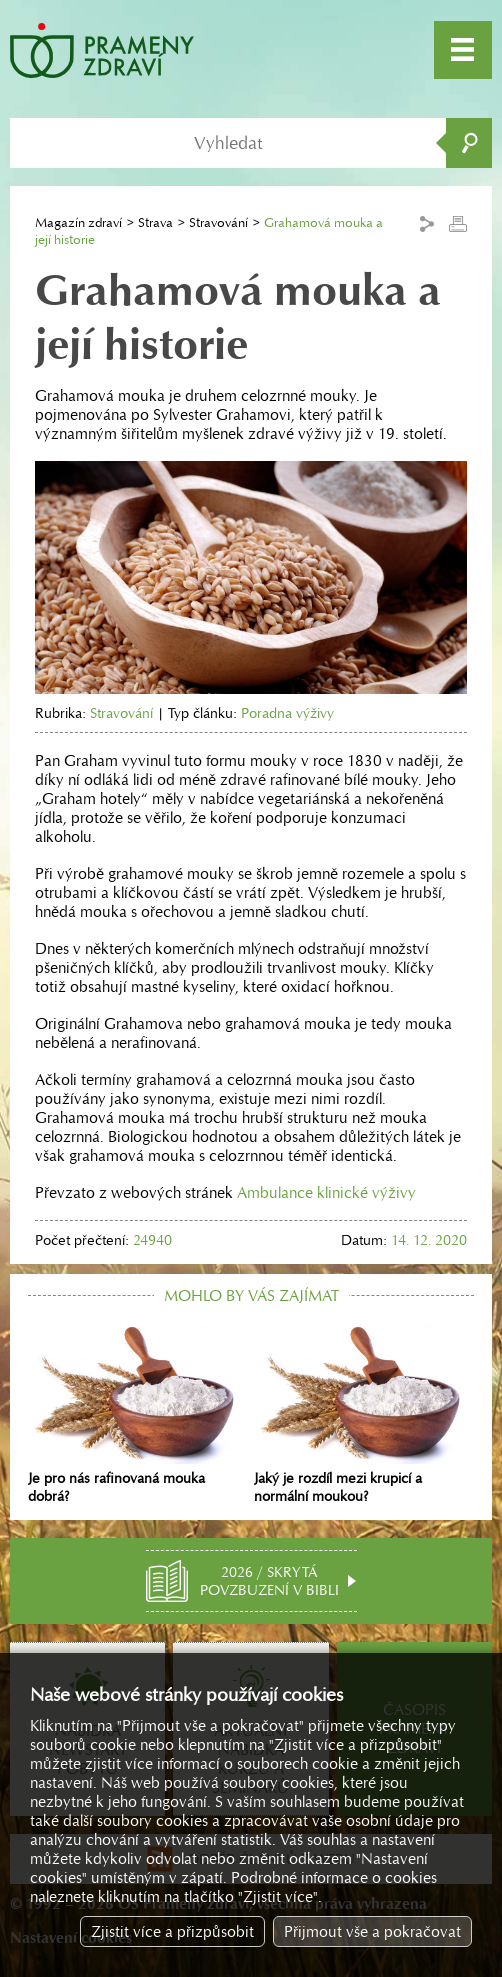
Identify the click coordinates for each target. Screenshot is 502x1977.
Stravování (218, 222)
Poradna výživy (287, 713)
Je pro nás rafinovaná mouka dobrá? (138, 1413)
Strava (155, 222)
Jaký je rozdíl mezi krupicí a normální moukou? (364, 1413)
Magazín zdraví (78, 222)
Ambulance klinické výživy (326, 1192)
